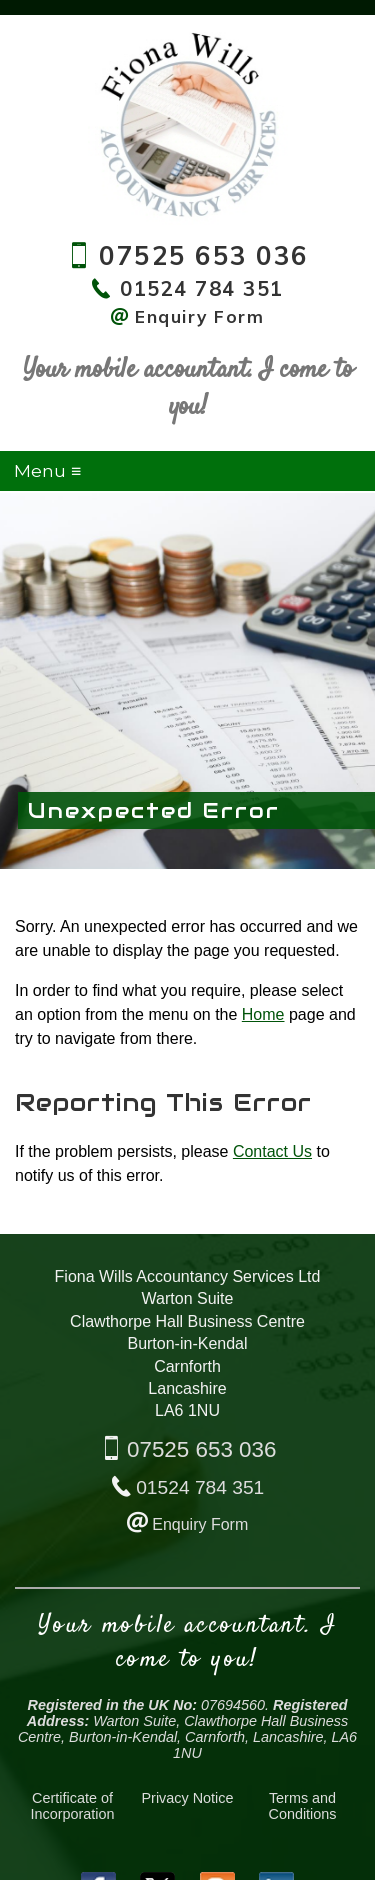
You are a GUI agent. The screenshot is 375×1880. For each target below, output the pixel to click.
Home (263, 1014)
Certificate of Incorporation (73, 1806)
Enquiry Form (200, 1524)
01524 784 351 (200, 1487)
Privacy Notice (188, 1798)
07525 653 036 (201, 1449)
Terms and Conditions (303, 1806)
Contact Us (272, 1151)
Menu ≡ (47, 470)
